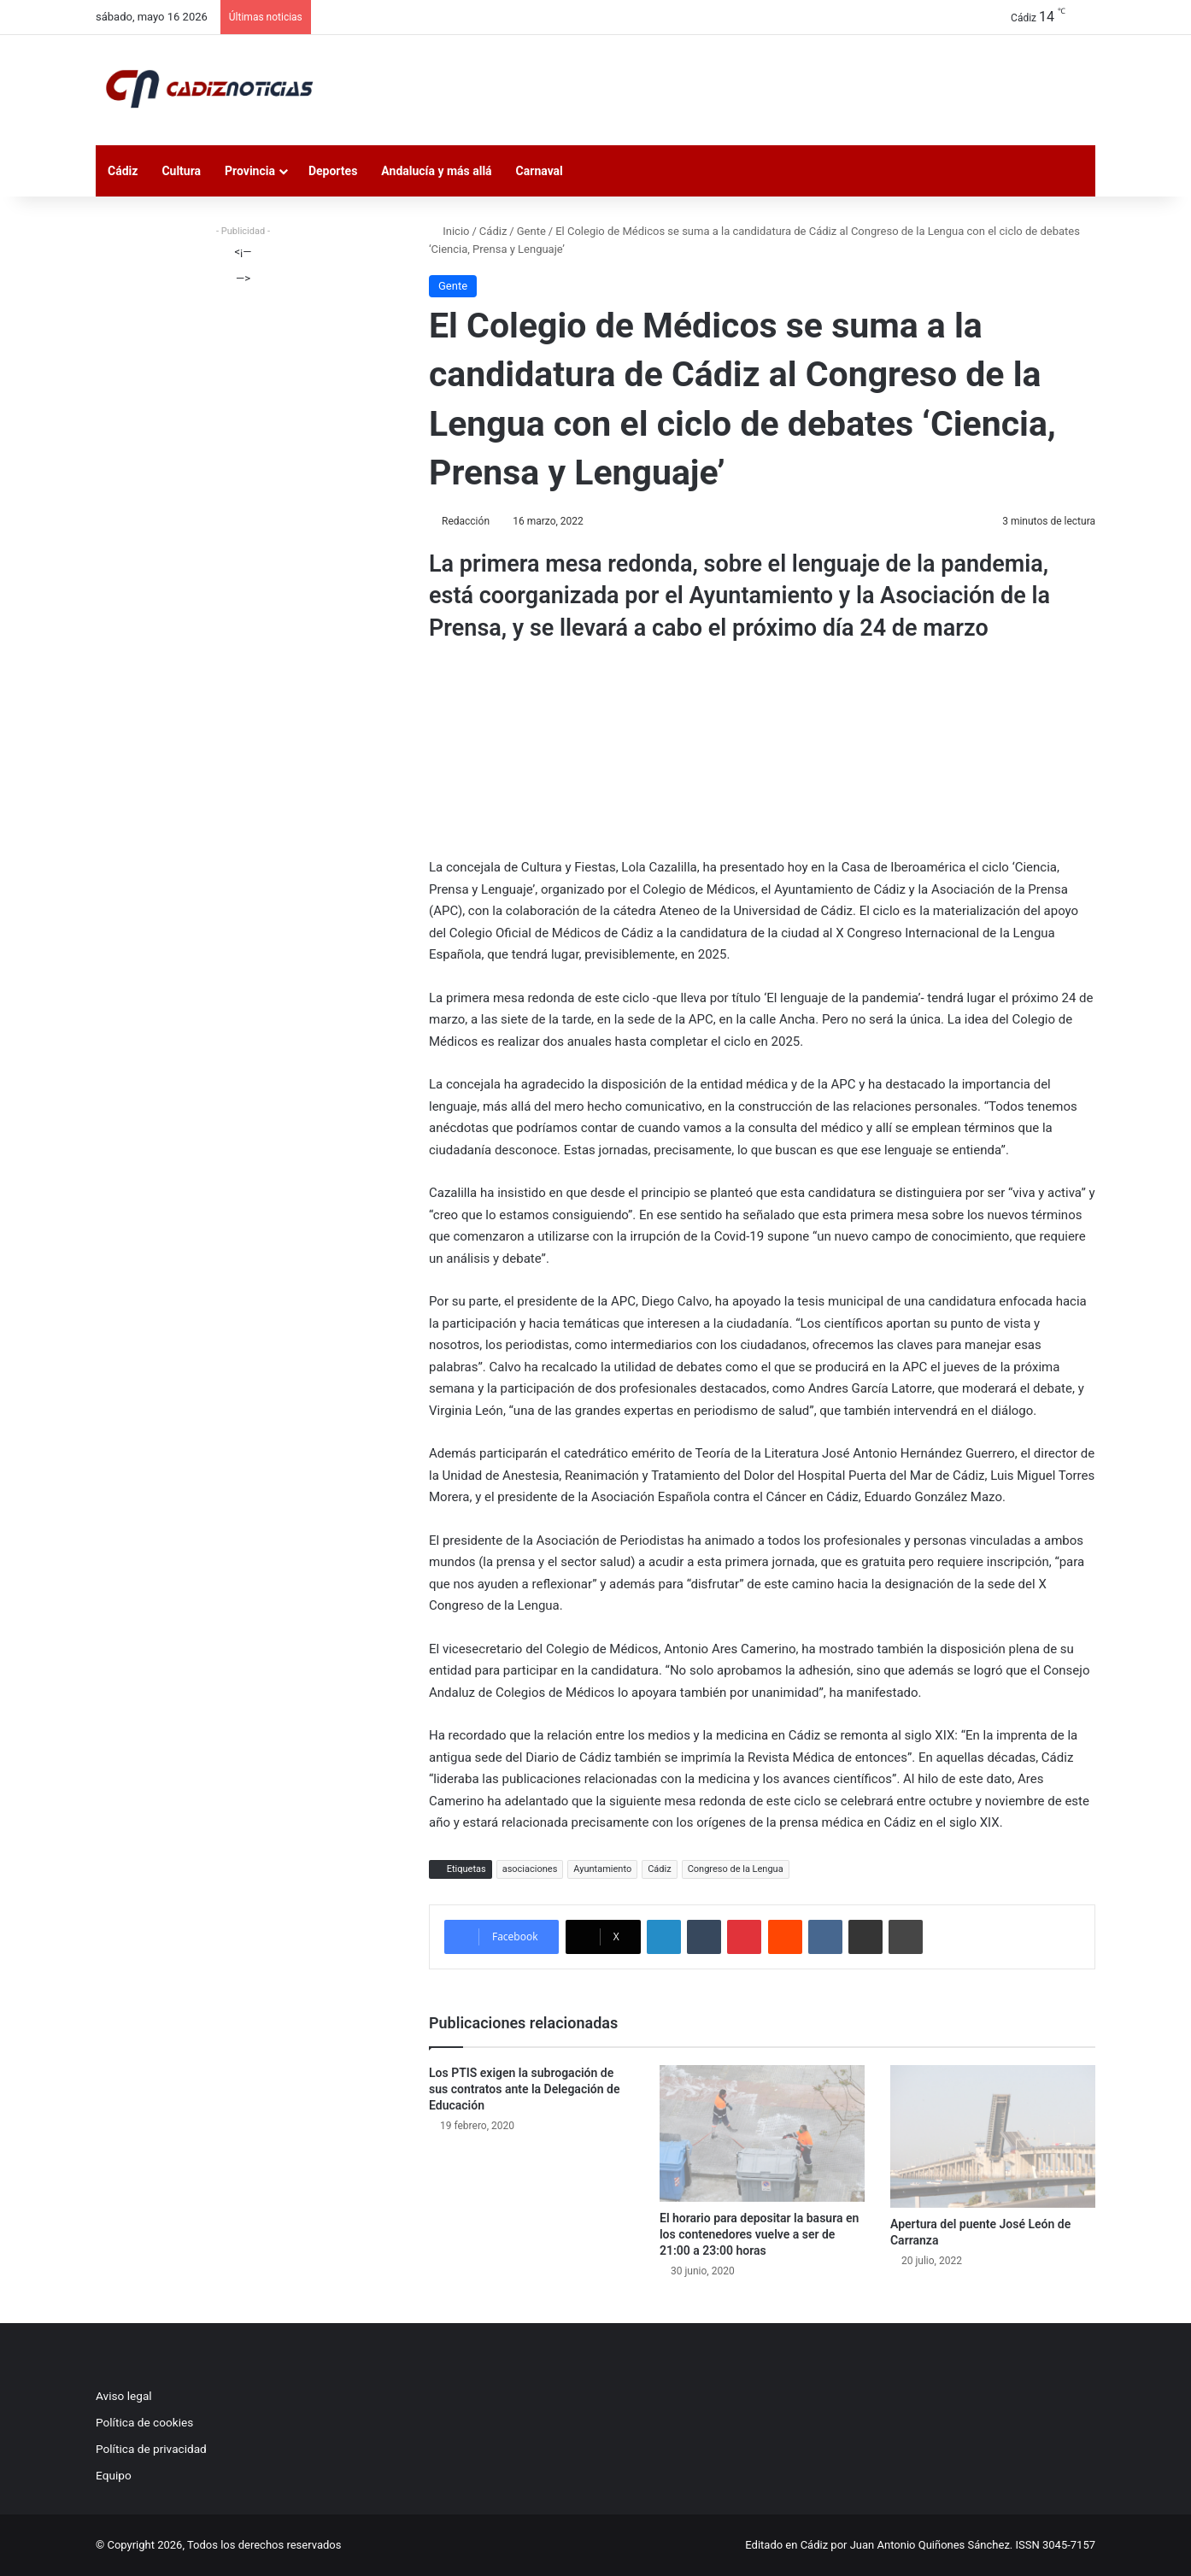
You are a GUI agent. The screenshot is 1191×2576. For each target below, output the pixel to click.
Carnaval (539, 171)
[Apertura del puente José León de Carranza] (992, 2136)
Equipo (114, 2475)
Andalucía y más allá (436, 171)
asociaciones (530, 1869)
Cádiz (123, 171)
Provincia (250, 171)
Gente (531, 231)
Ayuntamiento (602, 1869)
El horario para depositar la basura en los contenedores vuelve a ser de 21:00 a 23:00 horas (759, 2234)
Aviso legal (124, 2396)
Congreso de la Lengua (735, 1869)
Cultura (181, 171)
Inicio (449, 231)
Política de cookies (144, 2422)
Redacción (466, 521)
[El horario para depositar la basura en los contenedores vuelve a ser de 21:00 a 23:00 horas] (762, 2133)
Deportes (332, 171)
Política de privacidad (151, 2449)
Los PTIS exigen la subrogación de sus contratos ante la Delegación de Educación (524, 2089)
